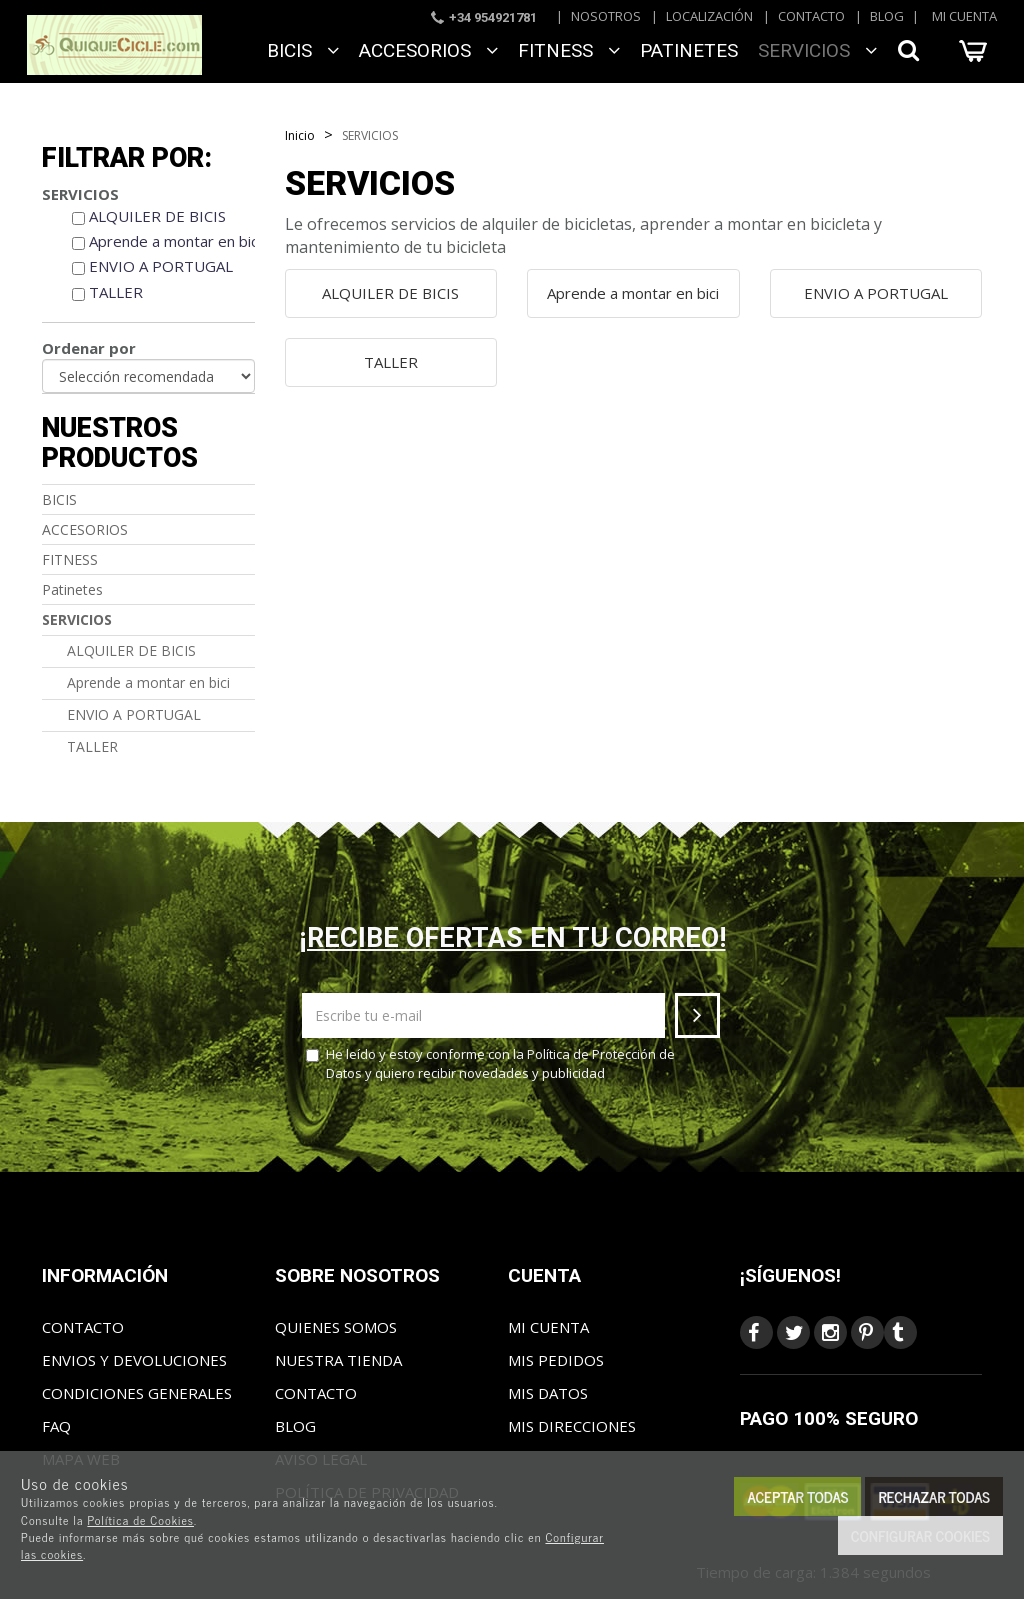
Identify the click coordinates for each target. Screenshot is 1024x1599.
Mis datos (548, 1393)
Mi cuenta (964, 16)
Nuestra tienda (338, 1360)
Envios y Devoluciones (134, 1360)
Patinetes (689, 50)
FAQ (56, 1426)
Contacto (811, 16)
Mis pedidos (556, 1360)
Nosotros (606, 16)
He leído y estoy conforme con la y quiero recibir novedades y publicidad (490, 1063)
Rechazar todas (934, 1496)
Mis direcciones (572, 1426)
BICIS (303, 50)
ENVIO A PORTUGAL (161, 266)
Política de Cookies (140, 1520)
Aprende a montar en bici (175, 241)
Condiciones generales (137, 1393)
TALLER (116, 292)
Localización (709, 16)
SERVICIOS (817, 50)
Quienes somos (336, 1327)
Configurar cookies (920, 1535)
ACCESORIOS (428, 50)
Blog (887, 16)
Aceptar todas (797, 1496)
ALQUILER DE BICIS (157, 216)
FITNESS (569, 50)
